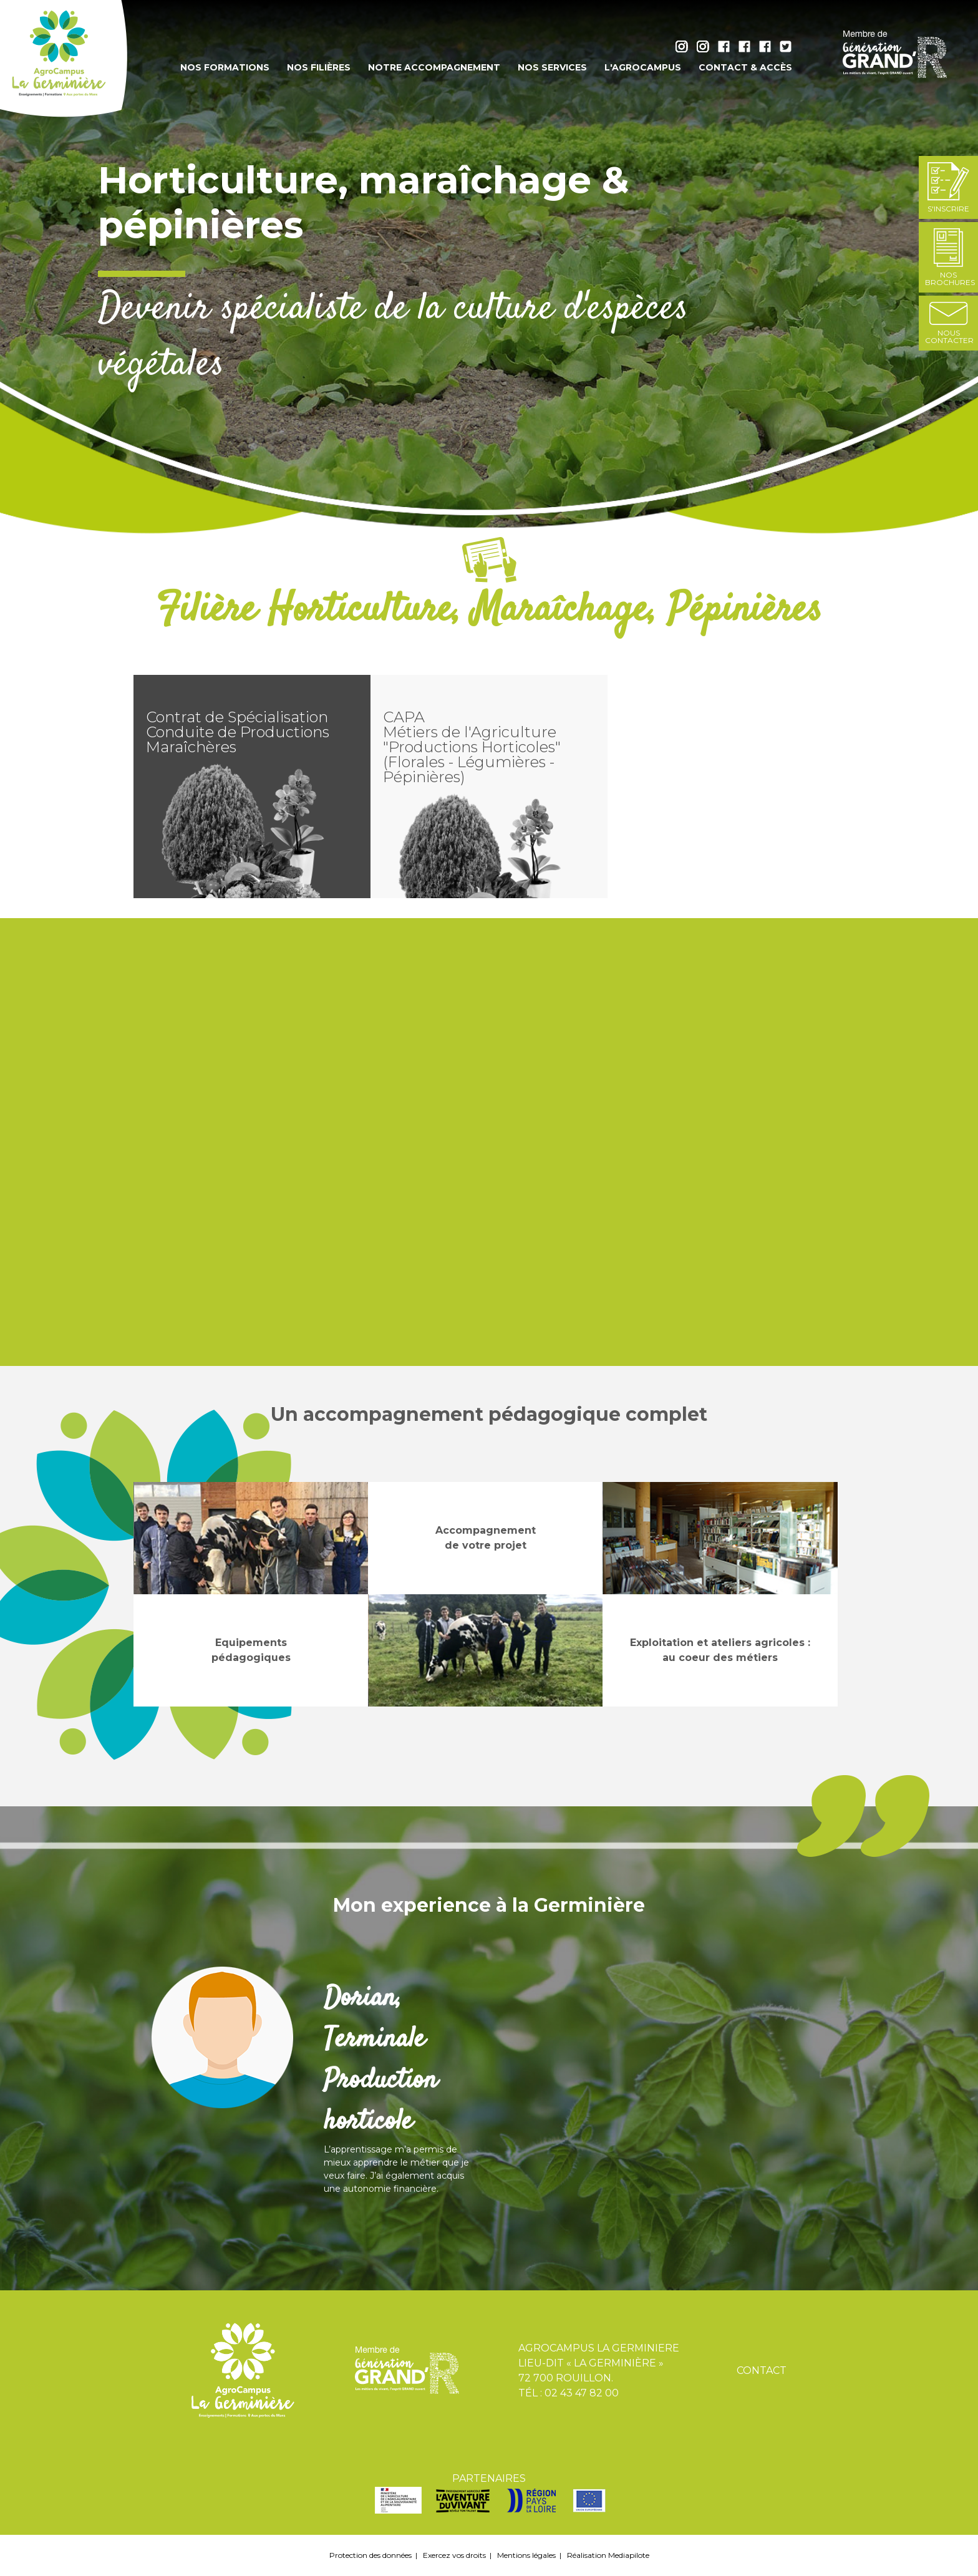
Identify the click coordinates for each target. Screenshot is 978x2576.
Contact (762, 2370)
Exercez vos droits (454, 2555)
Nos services (552, 67)
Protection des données (370, 2555)
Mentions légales (526, 2555)
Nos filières (319, 67)
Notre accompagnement (434, 67)
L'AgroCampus (642, 67)
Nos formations (224, 67)
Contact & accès (745, 67)
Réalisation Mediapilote (608, 2555)
